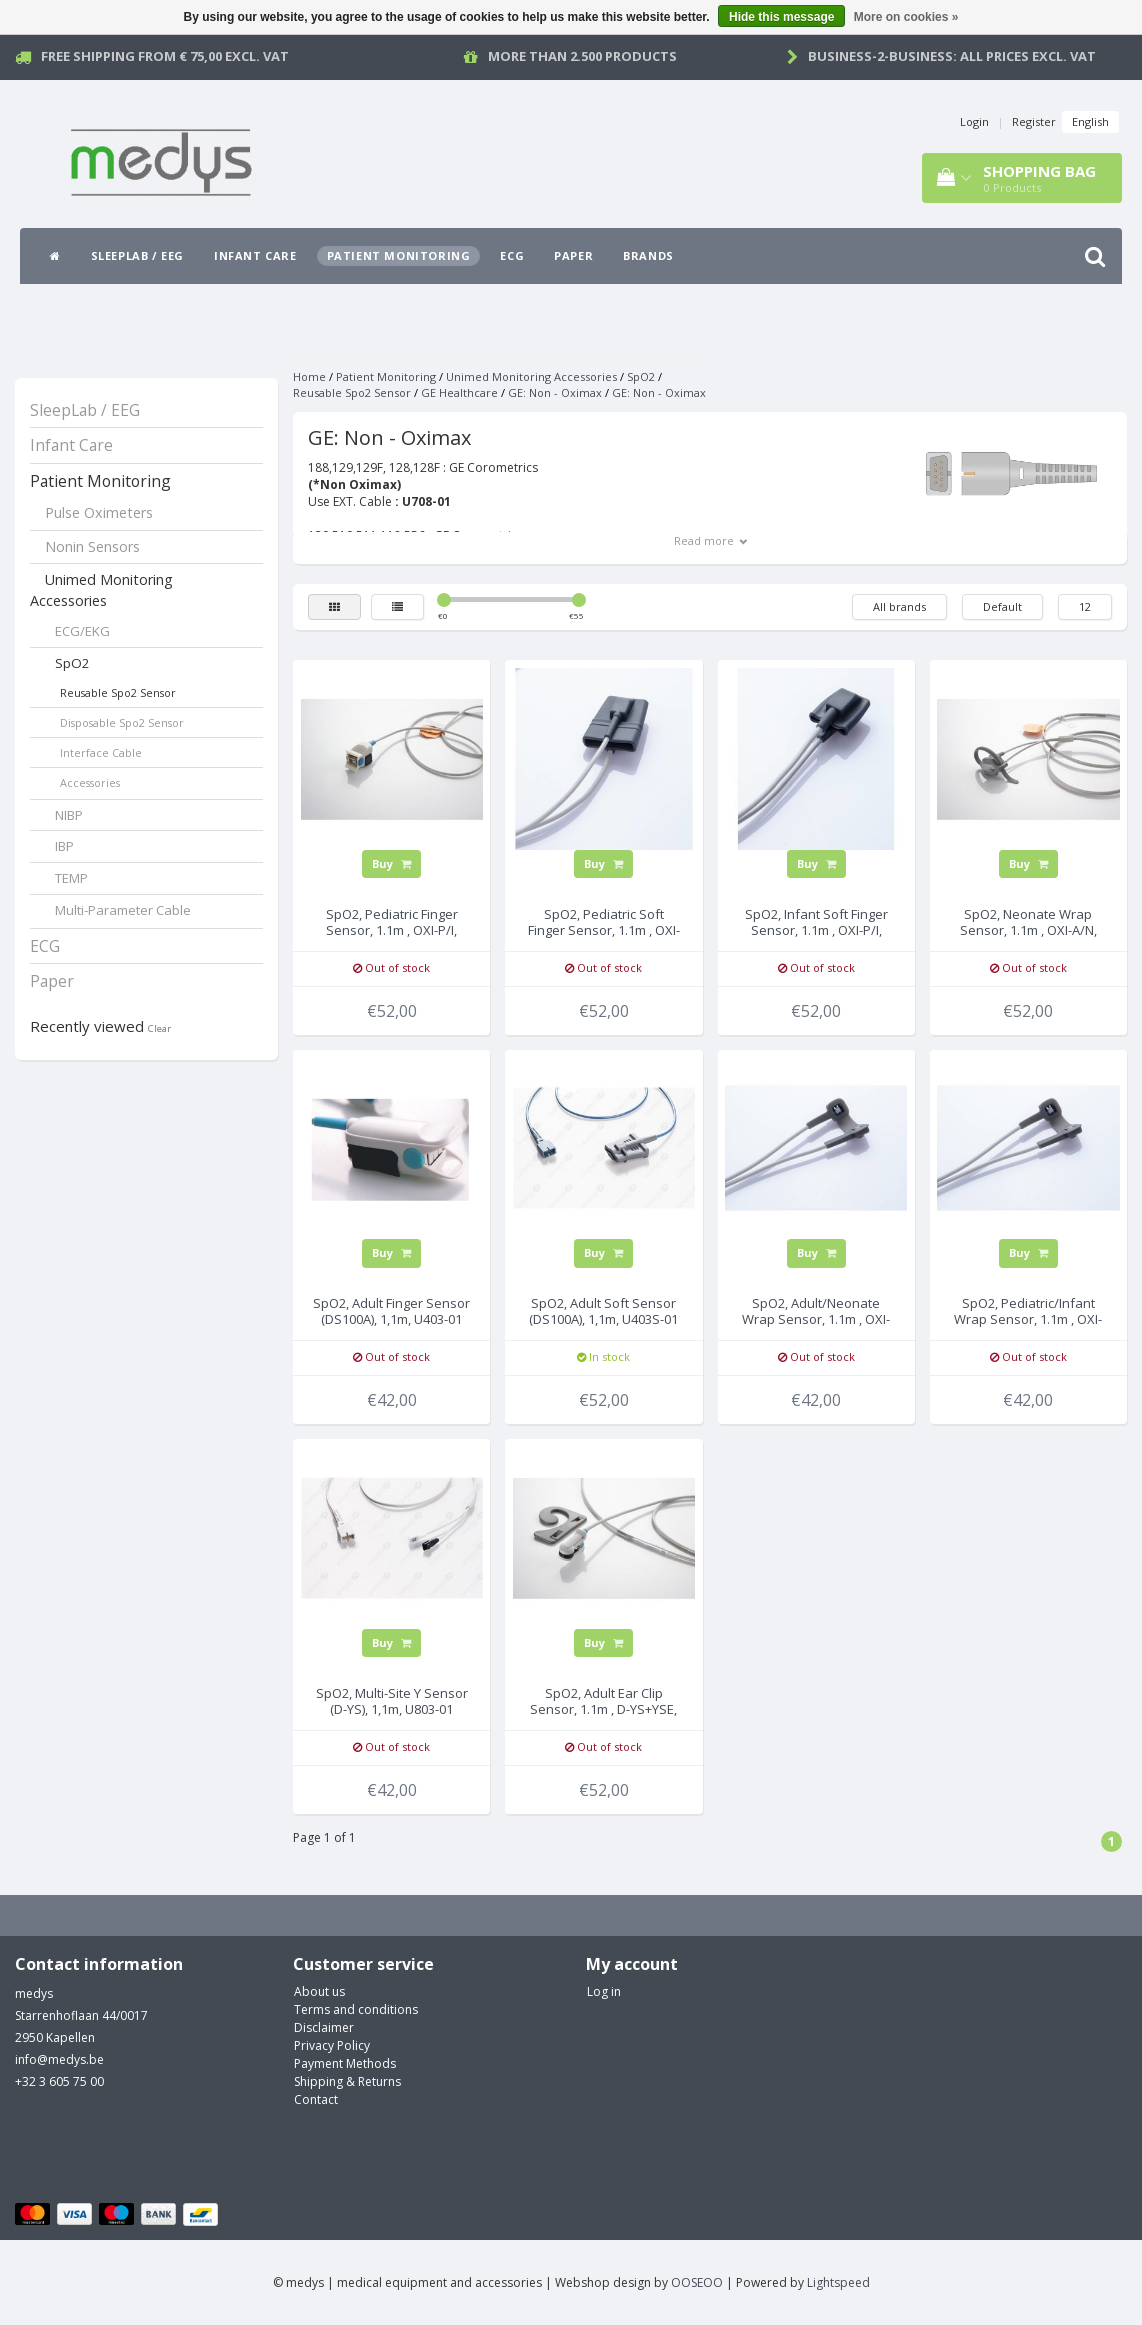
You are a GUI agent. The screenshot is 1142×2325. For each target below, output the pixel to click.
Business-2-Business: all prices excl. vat (952, 56)
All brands (899, 606)
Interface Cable (101, 752)
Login (974, 121)
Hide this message (781, 17)
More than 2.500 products (582, 56)
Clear (159, 1028)
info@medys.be (59, 2059)
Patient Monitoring (399, 255)
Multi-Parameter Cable (123, 910)
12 (1085, 606)
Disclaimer (324, 2027)
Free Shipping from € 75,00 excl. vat (165, 56)
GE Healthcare (459, 392)
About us (319, 1991)
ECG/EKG (82, 631)
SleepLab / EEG (137, 255)
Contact (316, 2099)
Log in (604, 1991)
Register (1034, 121)
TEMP (71, 878)
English (1090, 121)
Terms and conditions (356, 2009)
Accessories (90, 782)
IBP (64, 846)
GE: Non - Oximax (555, 392)
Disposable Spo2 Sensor (122, 722)
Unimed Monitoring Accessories (101, 590)
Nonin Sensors (92, 546)
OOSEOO (697, 2282)
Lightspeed (838, 2282)
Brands (648, 255)
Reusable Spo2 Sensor (118, 692)
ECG (512, 255)
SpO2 (72, 663)
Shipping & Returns (347, 2081)
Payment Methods (345, 2063)
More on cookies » (906, 17)
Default (1002, 606)
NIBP (69, 815)
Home (309, 376)
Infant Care (255, 255)
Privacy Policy (332, 2045)
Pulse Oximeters (99, 512)
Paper (573, 255)
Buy (391, 863)
